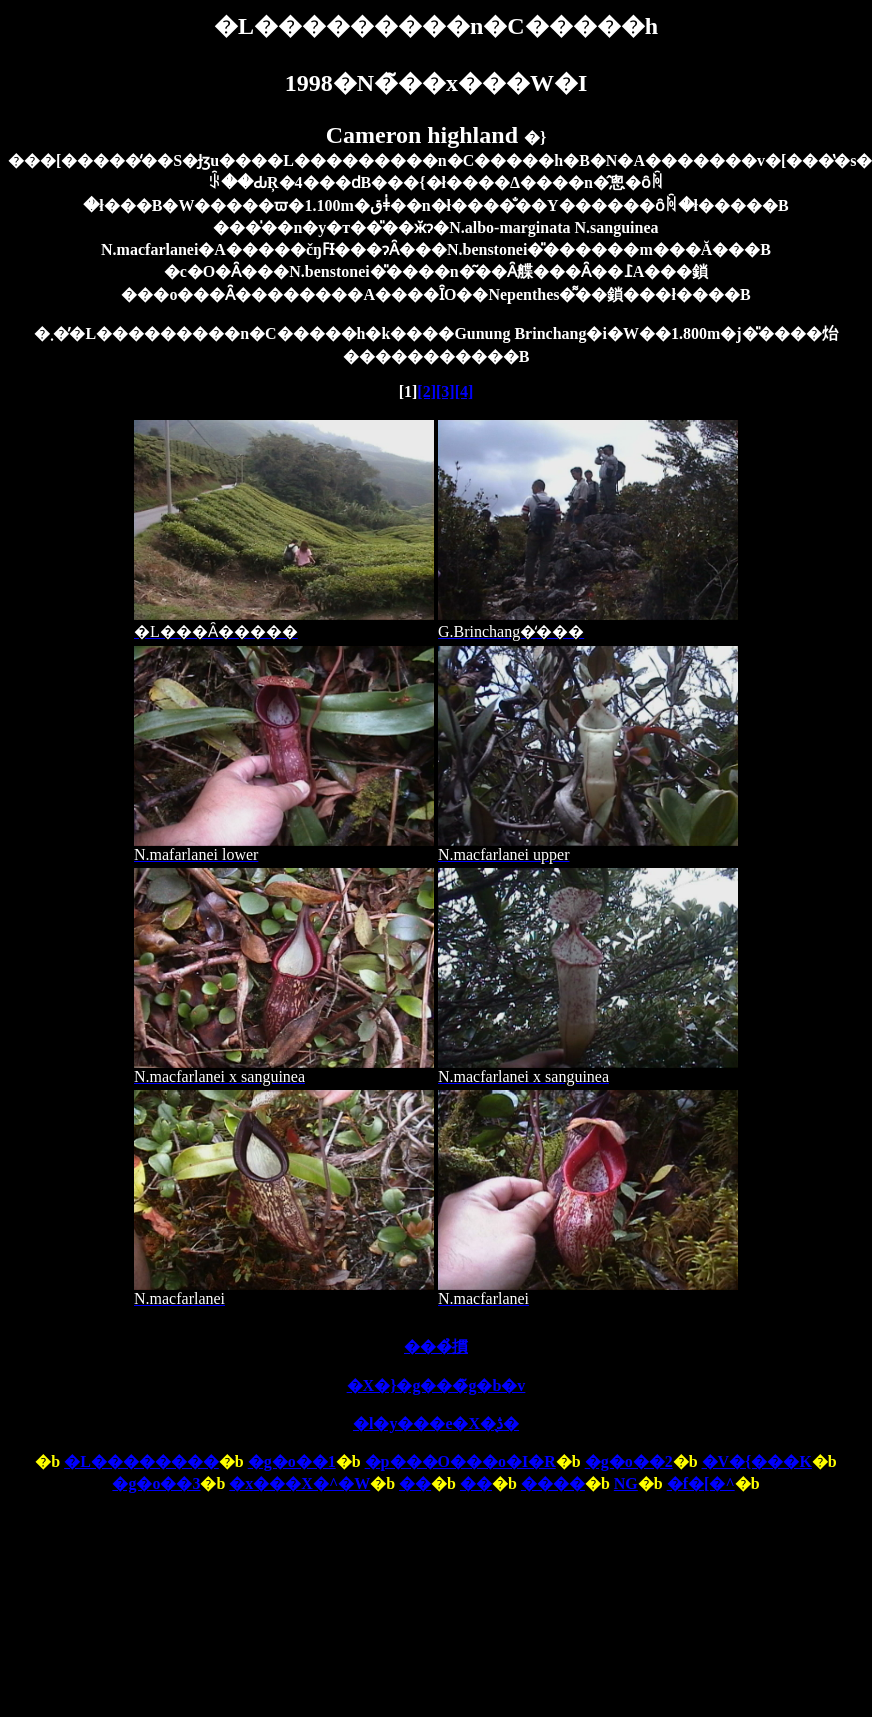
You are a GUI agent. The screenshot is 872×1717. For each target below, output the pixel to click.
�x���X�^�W (299, 1483)
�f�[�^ (701, 1483)
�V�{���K (757, 1461)
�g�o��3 (156, 1483)
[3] (445, 391)
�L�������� (141, 1461)
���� (553, 1483)
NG (626, 1483)
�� (415, 1483)
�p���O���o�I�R (460, 1461)
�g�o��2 (629, 1461)
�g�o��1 (292, 1461)
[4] (464, 391)
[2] (426, 391)
